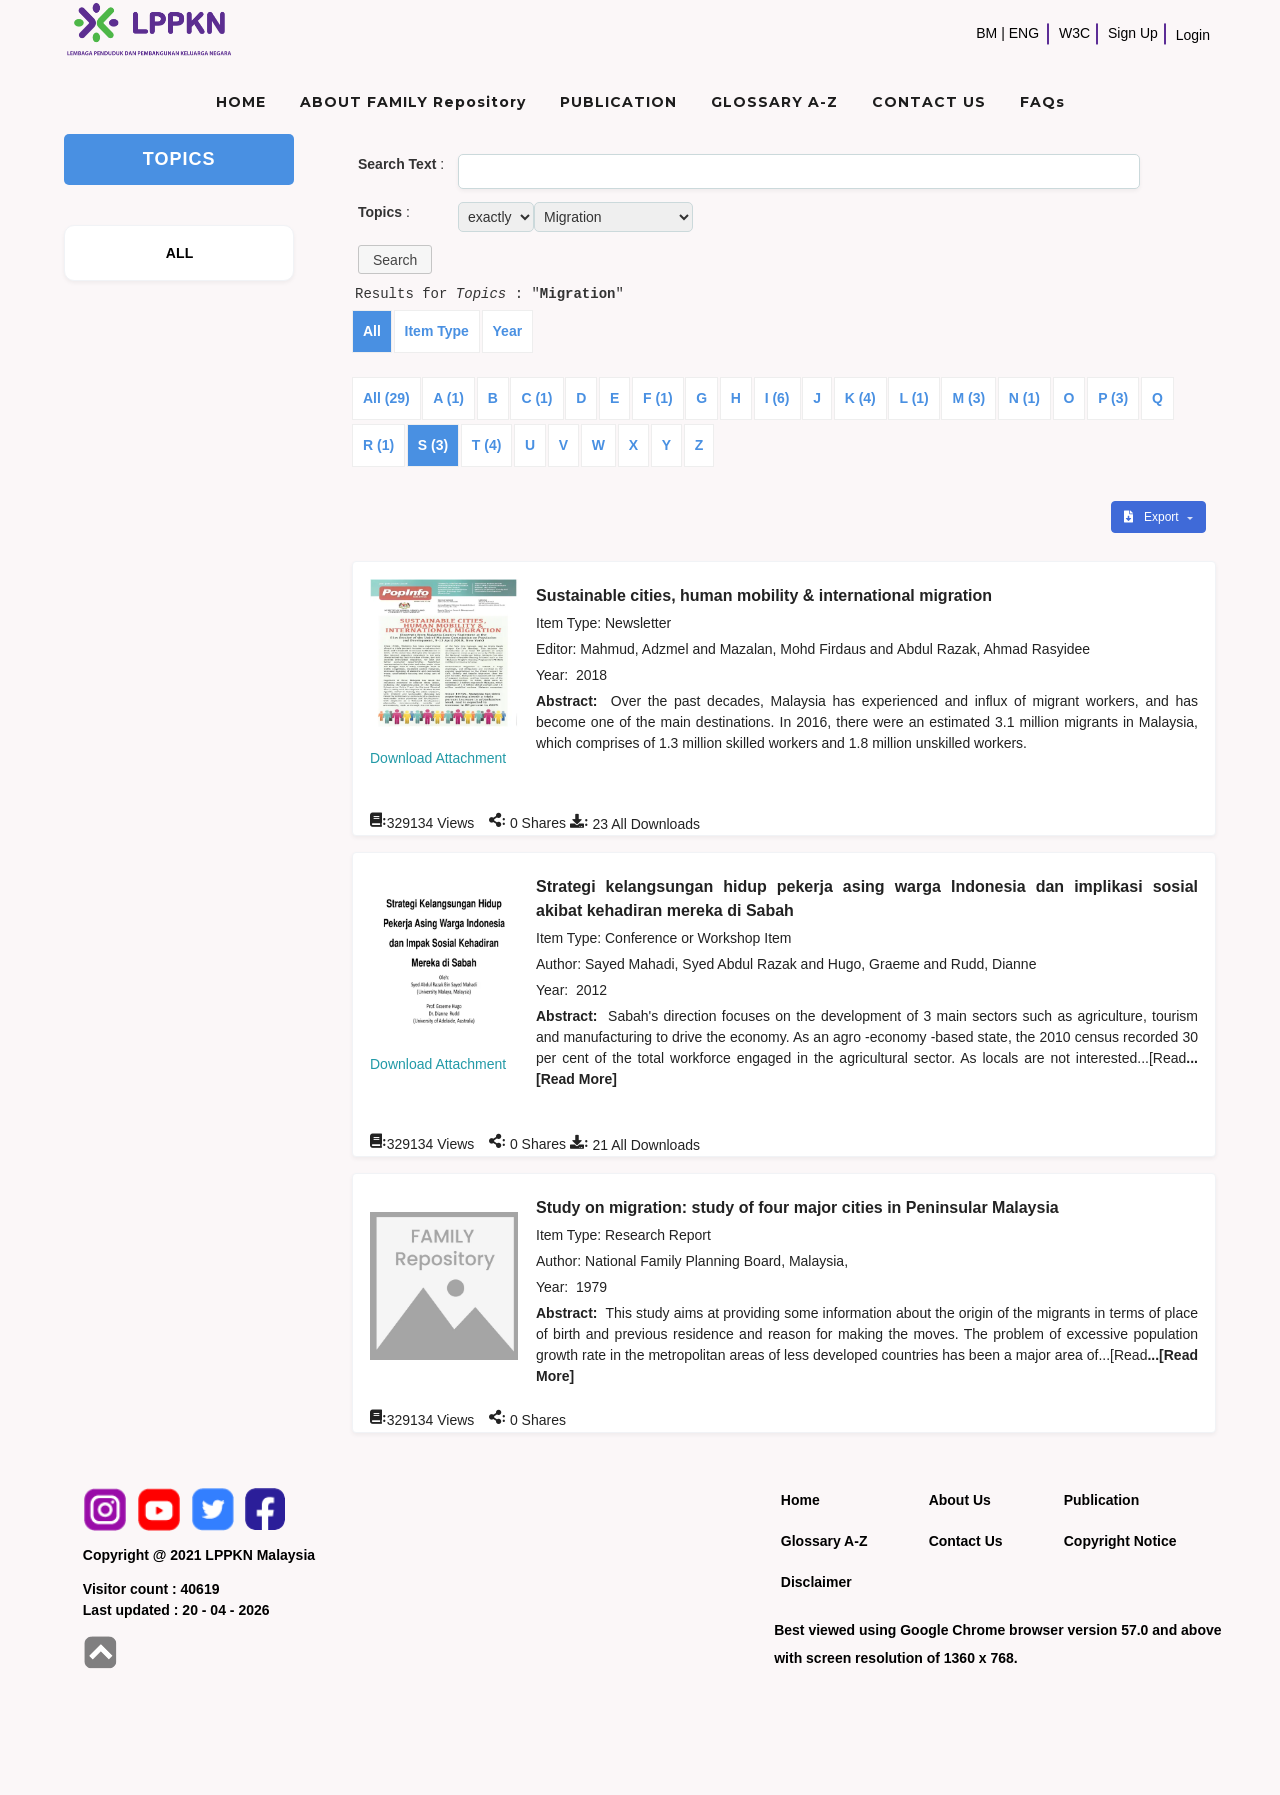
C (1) (536, 398)
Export (1153, 517)
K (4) (860, 398)
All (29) (386, 398)
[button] (395, 259)
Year (508, 331)
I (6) (777, 398)
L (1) (913, 398)
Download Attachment (438, 758)
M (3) (968, 398)
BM (986, 33)
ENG (1024, 33)
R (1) (378, 445)
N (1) (1024, 398)
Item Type (437, 331)
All (372, 331)
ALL (180, 253)
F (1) (658, 398)
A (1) (448, 398)
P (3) (1113, 398)
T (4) (487, 445)
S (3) (433, 445)
